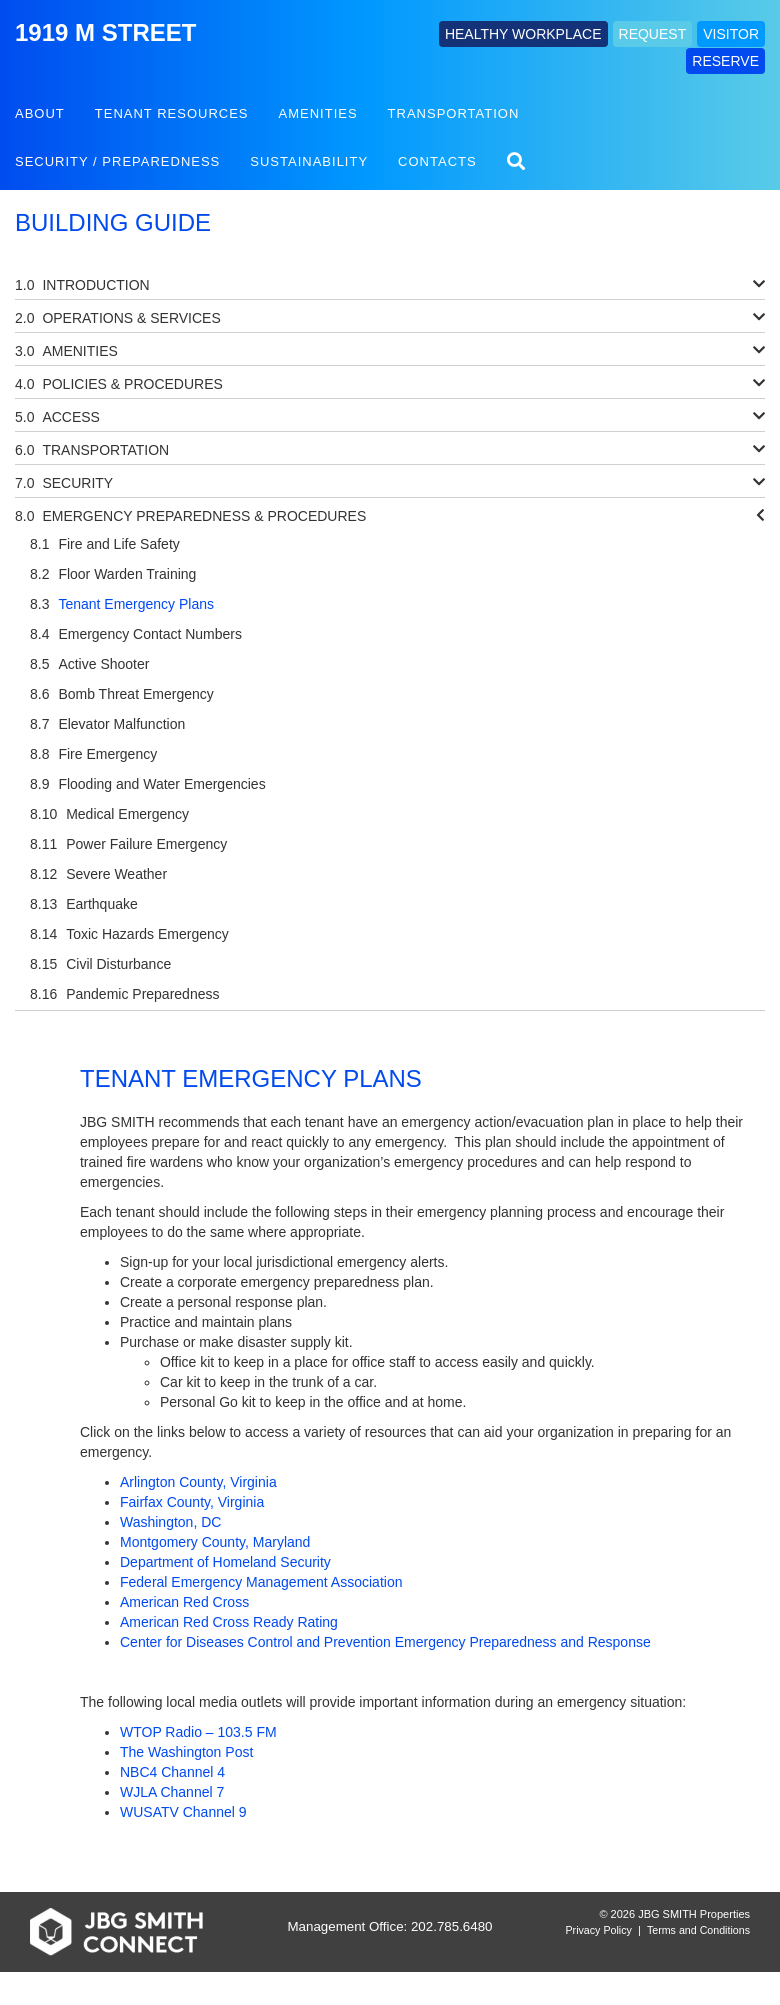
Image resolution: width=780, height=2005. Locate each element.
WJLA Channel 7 (172, 1792)
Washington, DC (170, 1522)
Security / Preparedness (117, 161)
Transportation (454, 113)
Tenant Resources (172, 113)
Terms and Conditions (698, 1930)
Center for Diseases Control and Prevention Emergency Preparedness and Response (385, 1642)
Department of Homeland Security (225, 1562)
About (40, 113)
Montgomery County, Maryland (215, 1542)
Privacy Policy (599, 1930)
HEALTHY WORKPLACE (523, 34)
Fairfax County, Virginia (192, 1502)
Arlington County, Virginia (198, 1482)
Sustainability (309, 161)
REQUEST (653, 34)
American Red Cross (184, 1602)
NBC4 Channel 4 (172, 1772)
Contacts (437, 161)
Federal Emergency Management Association (261, 1582)
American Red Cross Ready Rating (229, 1622)
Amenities (318, 113)
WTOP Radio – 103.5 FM (198, 1732)
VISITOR (731, 34)
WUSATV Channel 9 (183, 1812)
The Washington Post (186, 1752)
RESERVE (725, 61)
